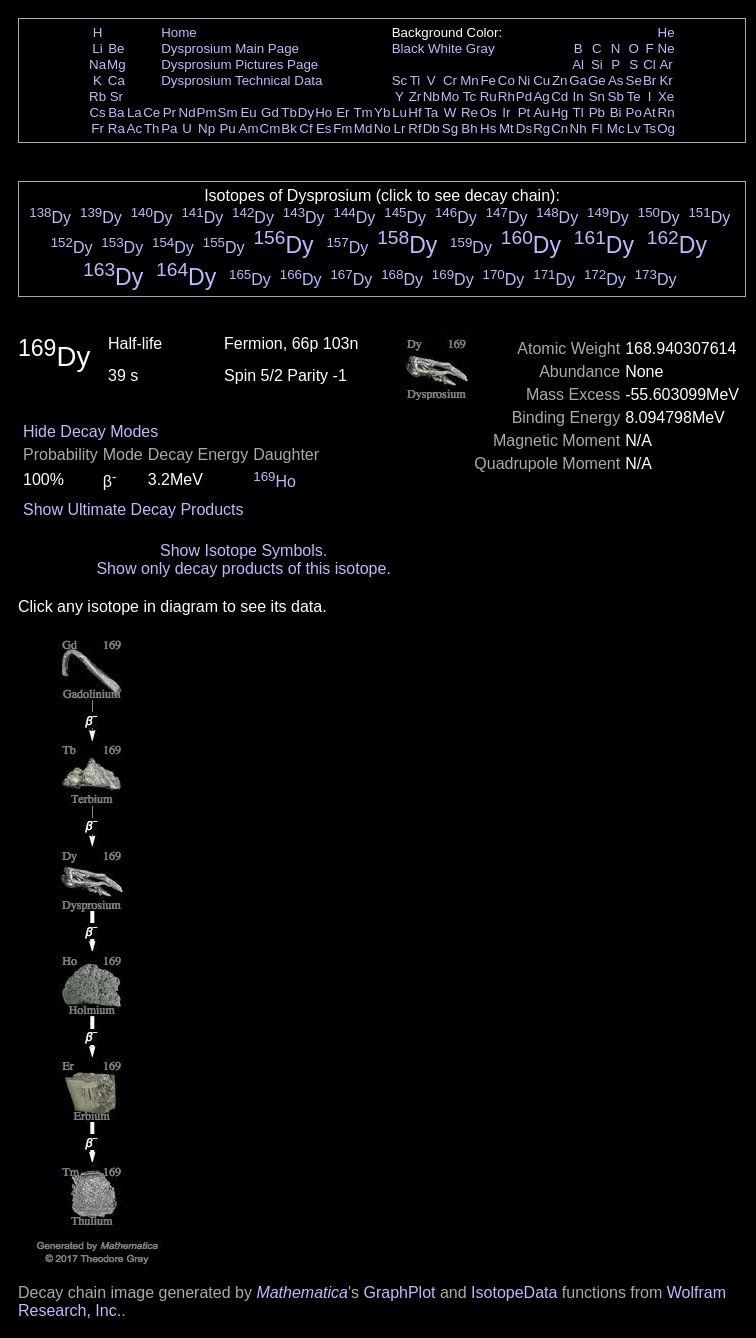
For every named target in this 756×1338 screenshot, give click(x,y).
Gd (270, 112)
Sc (400, 80)
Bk (289, 128)
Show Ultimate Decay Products (133, 509)
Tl (578, 112)
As (616, 80)
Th (152, 128)
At (649, 112)
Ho (323, 112)
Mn (469, 80)
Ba (116, 112)
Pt (524, 112)
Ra (116, 128)
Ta (431, 112)
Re (469, 112)
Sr (116, 96)
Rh (506, 96)
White (445, 48)
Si (597, 64)
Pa (169, 128)
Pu (227, 128)
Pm (207, 112)
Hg (559, 112)
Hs (488, 128)
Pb (597, 112)
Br (649, 80)
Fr (97, 128)
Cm (270, 128)
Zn (560, 80)
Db (431, 128)
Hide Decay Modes (90, 431)
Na (97, 64)
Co (506, 80)
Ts (649, 128)
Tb (289, 112)
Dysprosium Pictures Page (239, 64)
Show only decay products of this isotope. (243, 568)
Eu (248, 112)
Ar (665, 64)
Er (342, 112)
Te (634, 96)
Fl (596, 128)
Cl (649, 64)
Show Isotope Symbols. (243, 550)
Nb (431, 96)
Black (408, 48)
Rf (414, 128)
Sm (228, 112)
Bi (616, 112)
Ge (597, 80)
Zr (415, 96)
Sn (597, 96)
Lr (400, 128)
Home (179, 32)
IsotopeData (514, 1292)
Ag (541, 96)
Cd (559, 96)
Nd (187, 112)
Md (363, 128)
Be (116, 48)
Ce (151, 112)
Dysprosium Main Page (230, 48)
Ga (578, 80)
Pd (524, 96)
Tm (362, 112)
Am (249, 128)
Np (206, 128)
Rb (97, 96)
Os (488, 112)
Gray (480, 48)
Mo (450, 96)
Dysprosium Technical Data (241, 80)
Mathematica (302, 1292)
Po (634, 112)
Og (666, 128)
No (382, 128)
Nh (578, 128)
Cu (541, 80)
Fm (342, 128)
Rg (541, 128)
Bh (469, 128)
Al (578, 64)
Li (97, 48)
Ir (506, 112)
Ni (524, 80)
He (666, 32)
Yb (382, 112)
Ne (666, 48)
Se (634, 80)
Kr (665, 80)
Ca (116, 80)
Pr (169, 112)
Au (541, 112)
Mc (616, 128)
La (134, 112)
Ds (524, 128)
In (578, 96)
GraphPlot (399, 1292)
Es (324, 128)
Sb (616, 96)
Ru (488, 96)
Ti (415, 80)
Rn (666, 112)
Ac (135, 128)
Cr (450, 80)
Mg (116, 64)
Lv (634, 128)
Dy (306, 112)
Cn (559, 128)
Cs (97, 112)
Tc (469, 96)
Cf (305, 128)
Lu (399, 112)
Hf (414, 112)
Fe (488, 80)
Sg (450, 128)
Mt (506, 128)
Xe (666, 96)
